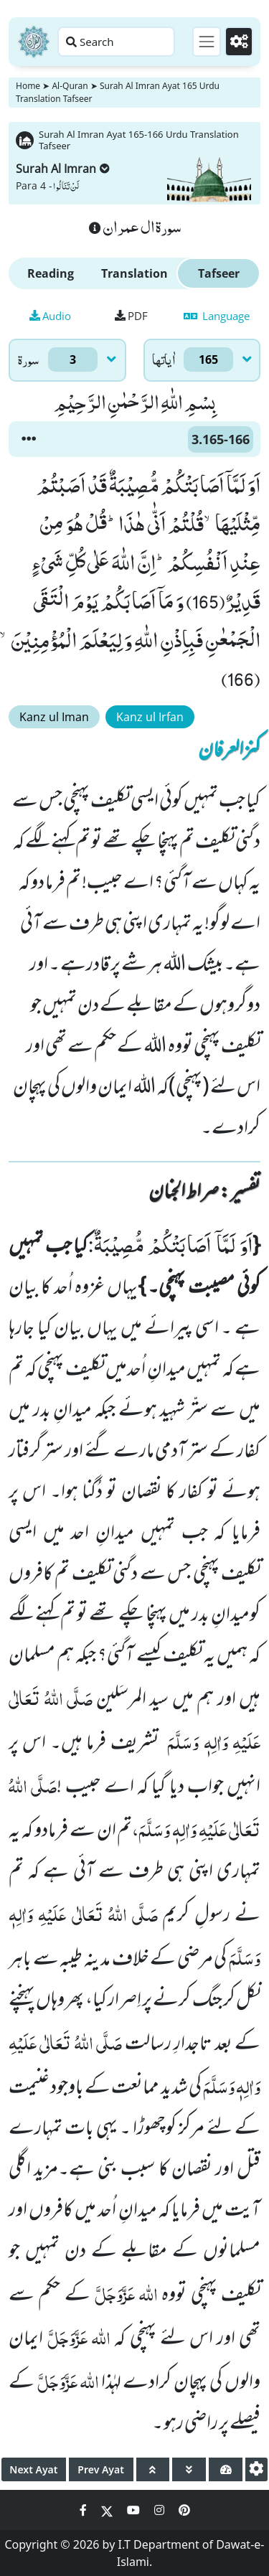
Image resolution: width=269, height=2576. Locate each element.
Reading (50, 273)
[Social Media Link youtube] (135, 2510)
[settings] (256, 2469)
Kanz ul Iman (54, 717)
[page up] (153, 2469)
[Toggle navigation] (206, 42)
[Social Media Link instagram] (160, 2510)
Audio (50, 316)
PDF (131, 316)
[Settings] (239, 42)
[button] (28, 439)
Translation (134, 273)
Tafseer (219, 273)
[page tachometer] (225, 2469)
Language (217, 316)
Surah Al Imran (63, 169)
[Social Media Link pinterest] (184, 2510)
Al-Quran (70, 86)
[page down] (189, 2469)
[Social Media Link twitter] (108, 2510)
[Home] (34, 41)
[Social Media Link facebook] (85, 2510)
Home (28, 86)
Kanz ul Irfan (150, 717)
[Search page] (116, 41)
